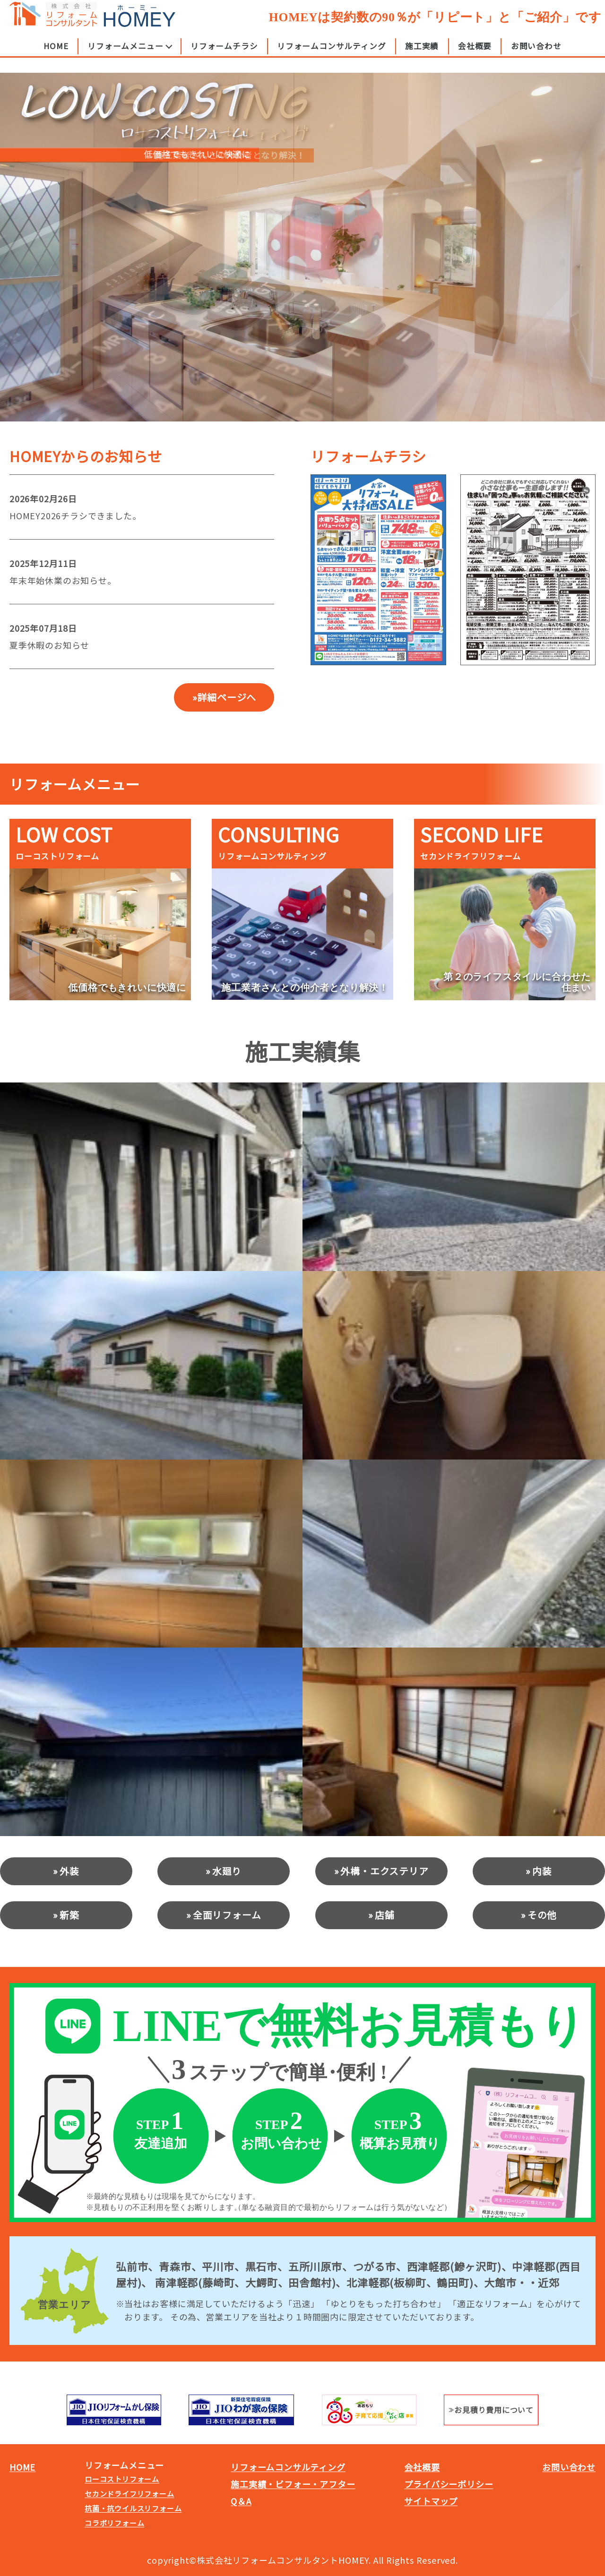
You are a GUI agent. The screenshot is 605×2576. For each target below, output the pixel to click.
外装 (69, 1871)
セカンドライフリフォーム (129, 2494)
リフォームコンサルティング (331, 53)
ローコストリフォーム (122, 2479)
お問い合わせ (536, 53)
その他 (542, 1915)
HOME (55, 53)
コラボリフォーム (114, 2523)
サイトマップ (431, 2501)
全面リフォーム (227, 1915)
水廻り (227, 1871)
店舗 (385, 1915)
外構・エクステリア (384, 1871)
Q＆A (241, 2501)
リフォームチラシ (224, 53)
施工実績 (422, 53)
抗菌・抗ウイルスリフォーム (133, 2508)
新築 (69, 1915)
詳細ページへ (226, 697)
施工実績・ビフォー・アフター (293, 2484)
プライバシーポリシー (448, 2484)
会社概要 (475, 53)
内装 (542, 1871)
